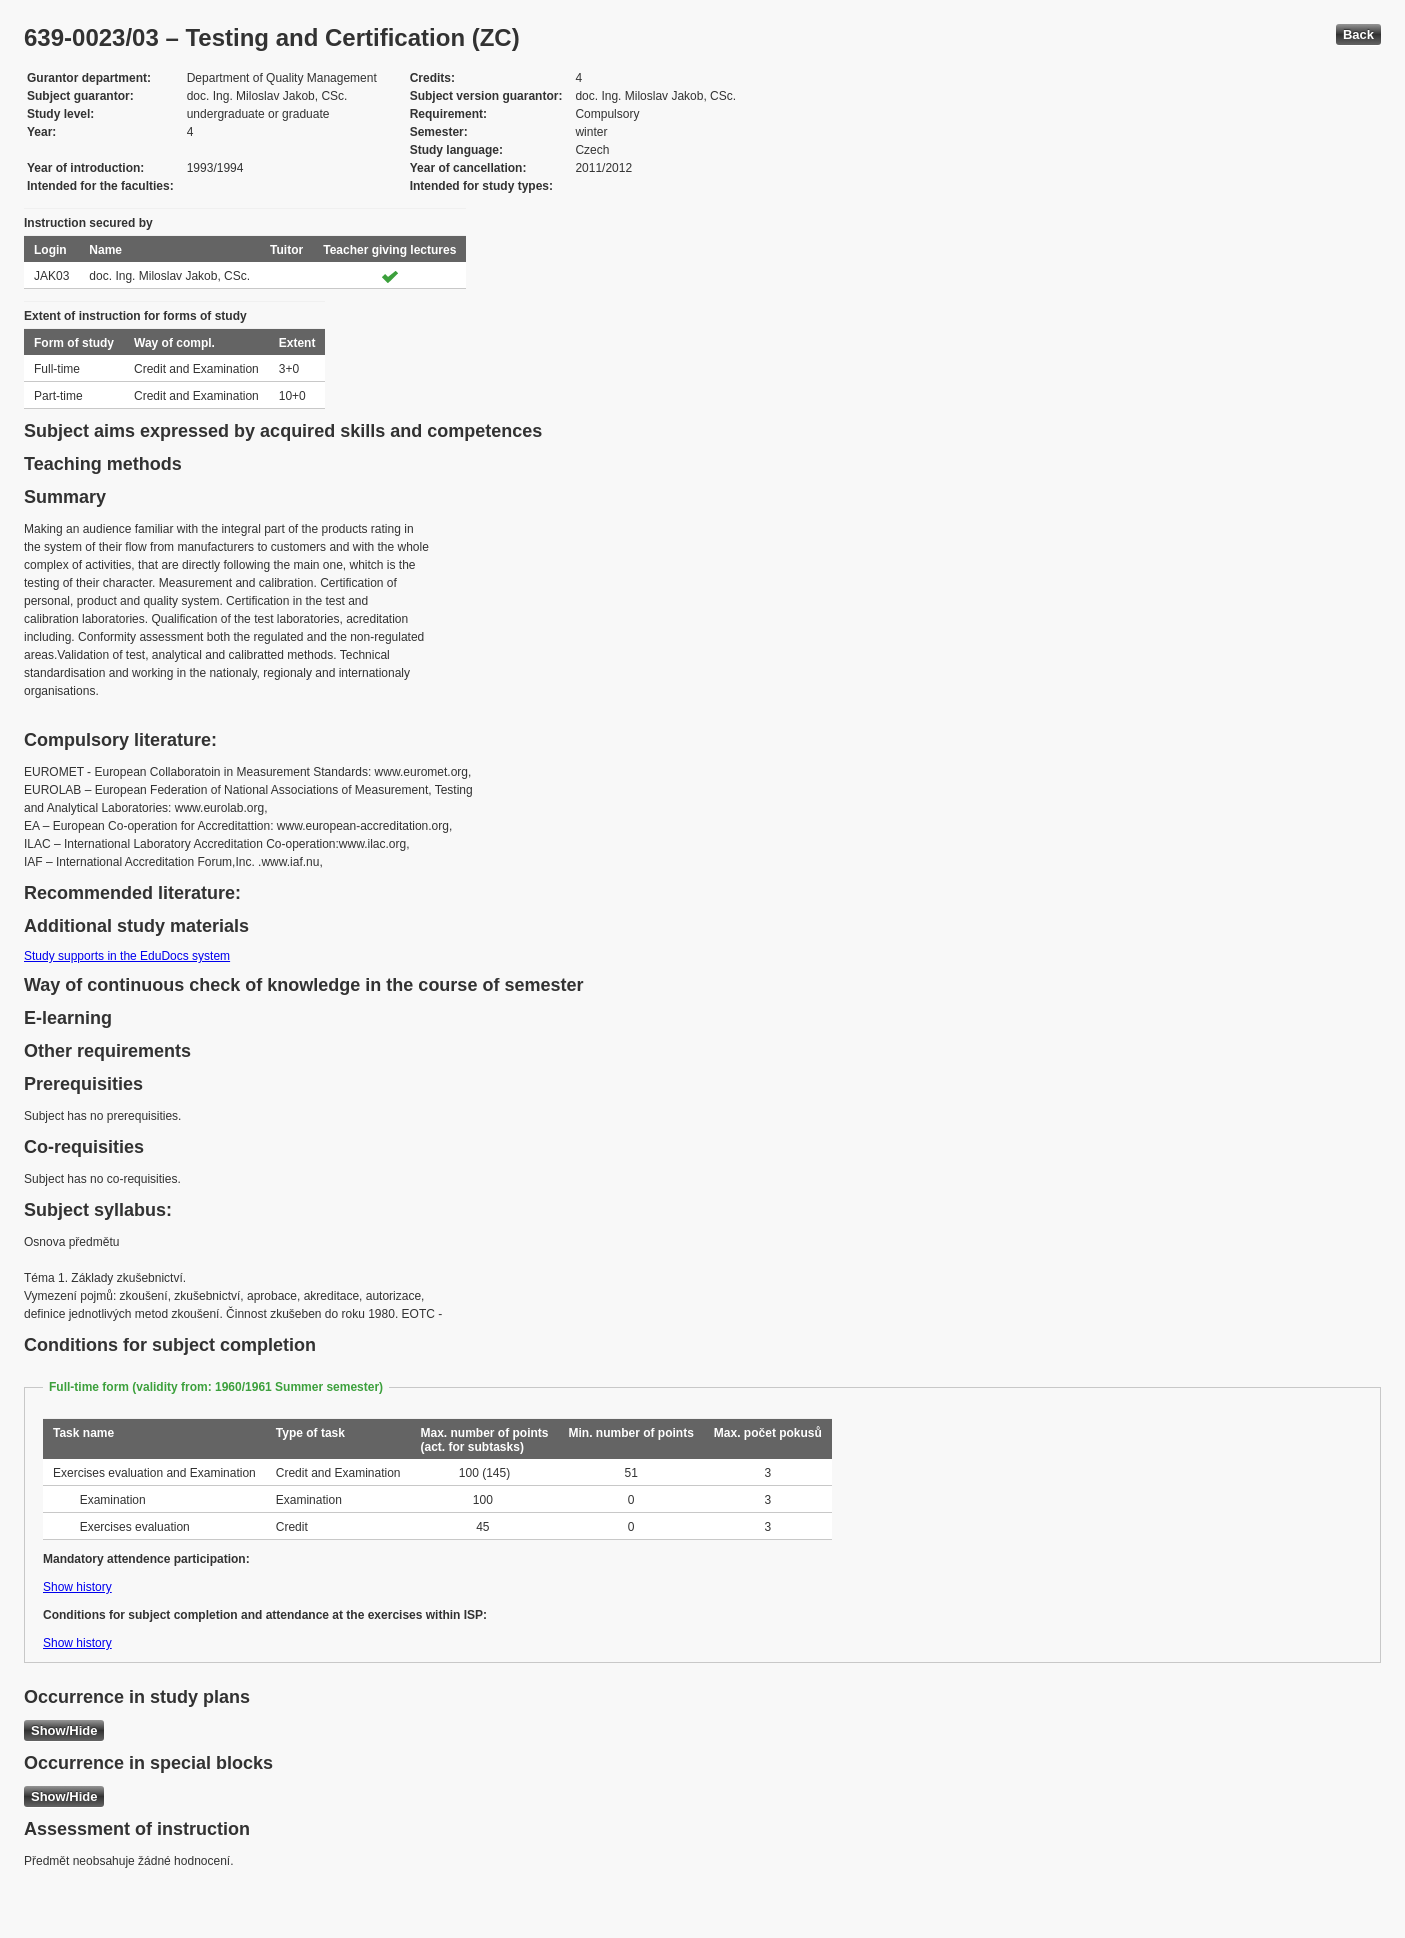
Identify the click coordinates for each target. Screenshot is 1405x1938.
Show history (77, 1587)
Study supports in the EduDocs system (127, 956)
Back (1358, 34)
